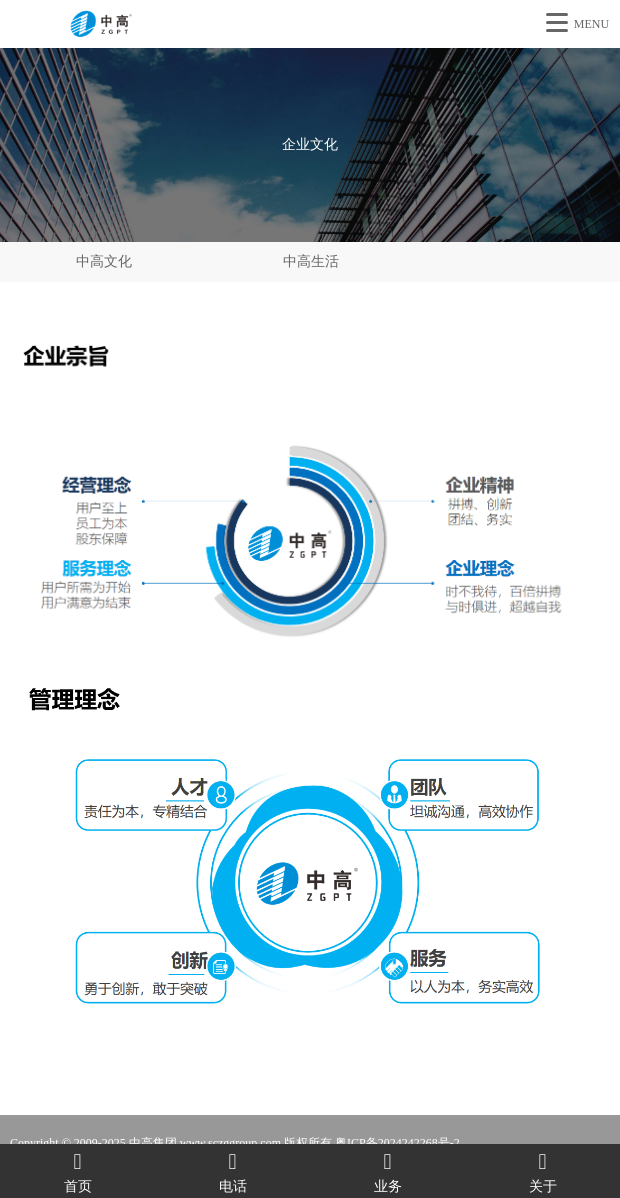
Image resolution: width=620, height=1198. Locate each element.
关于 (542, 1171)
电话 (232, 1171)
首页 (77, 1171)
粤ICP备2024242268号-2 (397, 1143)
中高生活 (311, 261)
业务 (387, 1171)
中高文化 (104, 261)
